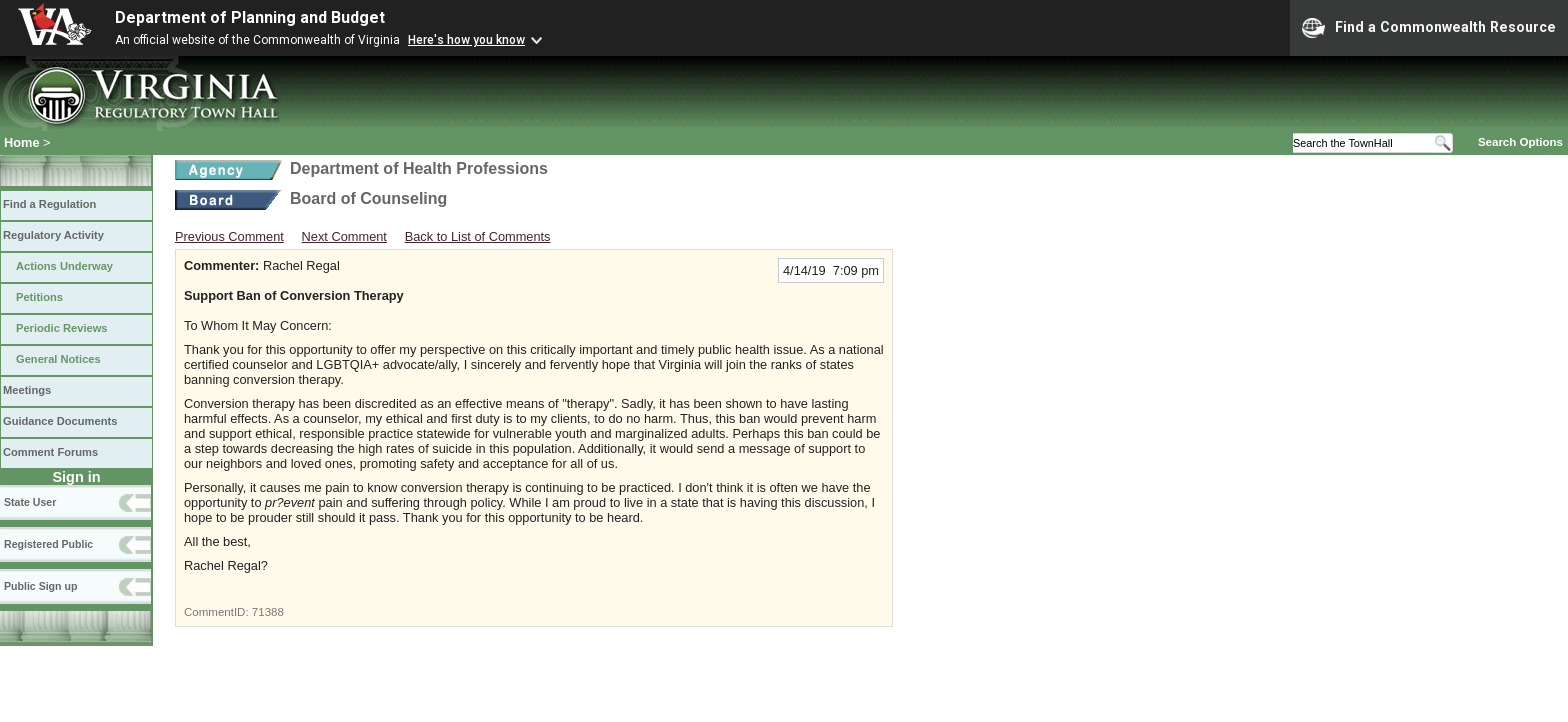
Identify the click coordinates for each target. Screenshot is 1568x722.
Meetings (27, 390)
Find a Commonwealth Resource (1429, 28)
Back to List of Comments (478, 236)
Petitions (39, 297)
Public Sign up (40, 586)
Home (22, 142)
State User (30, 502)
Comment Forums (50, 452)
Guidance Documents (60, 421)
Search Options (1520, 142)
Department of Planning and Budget (250, 17)
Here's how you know (466, 40)
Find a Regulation (49, 204)
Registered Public (48, 544)
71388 (268, 612)
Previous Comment (229, 236)
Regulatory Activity (53, 235)
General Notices (58, 359)
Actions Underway (64, 266)
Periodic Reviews (62, 328)
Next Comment (344, 236)
